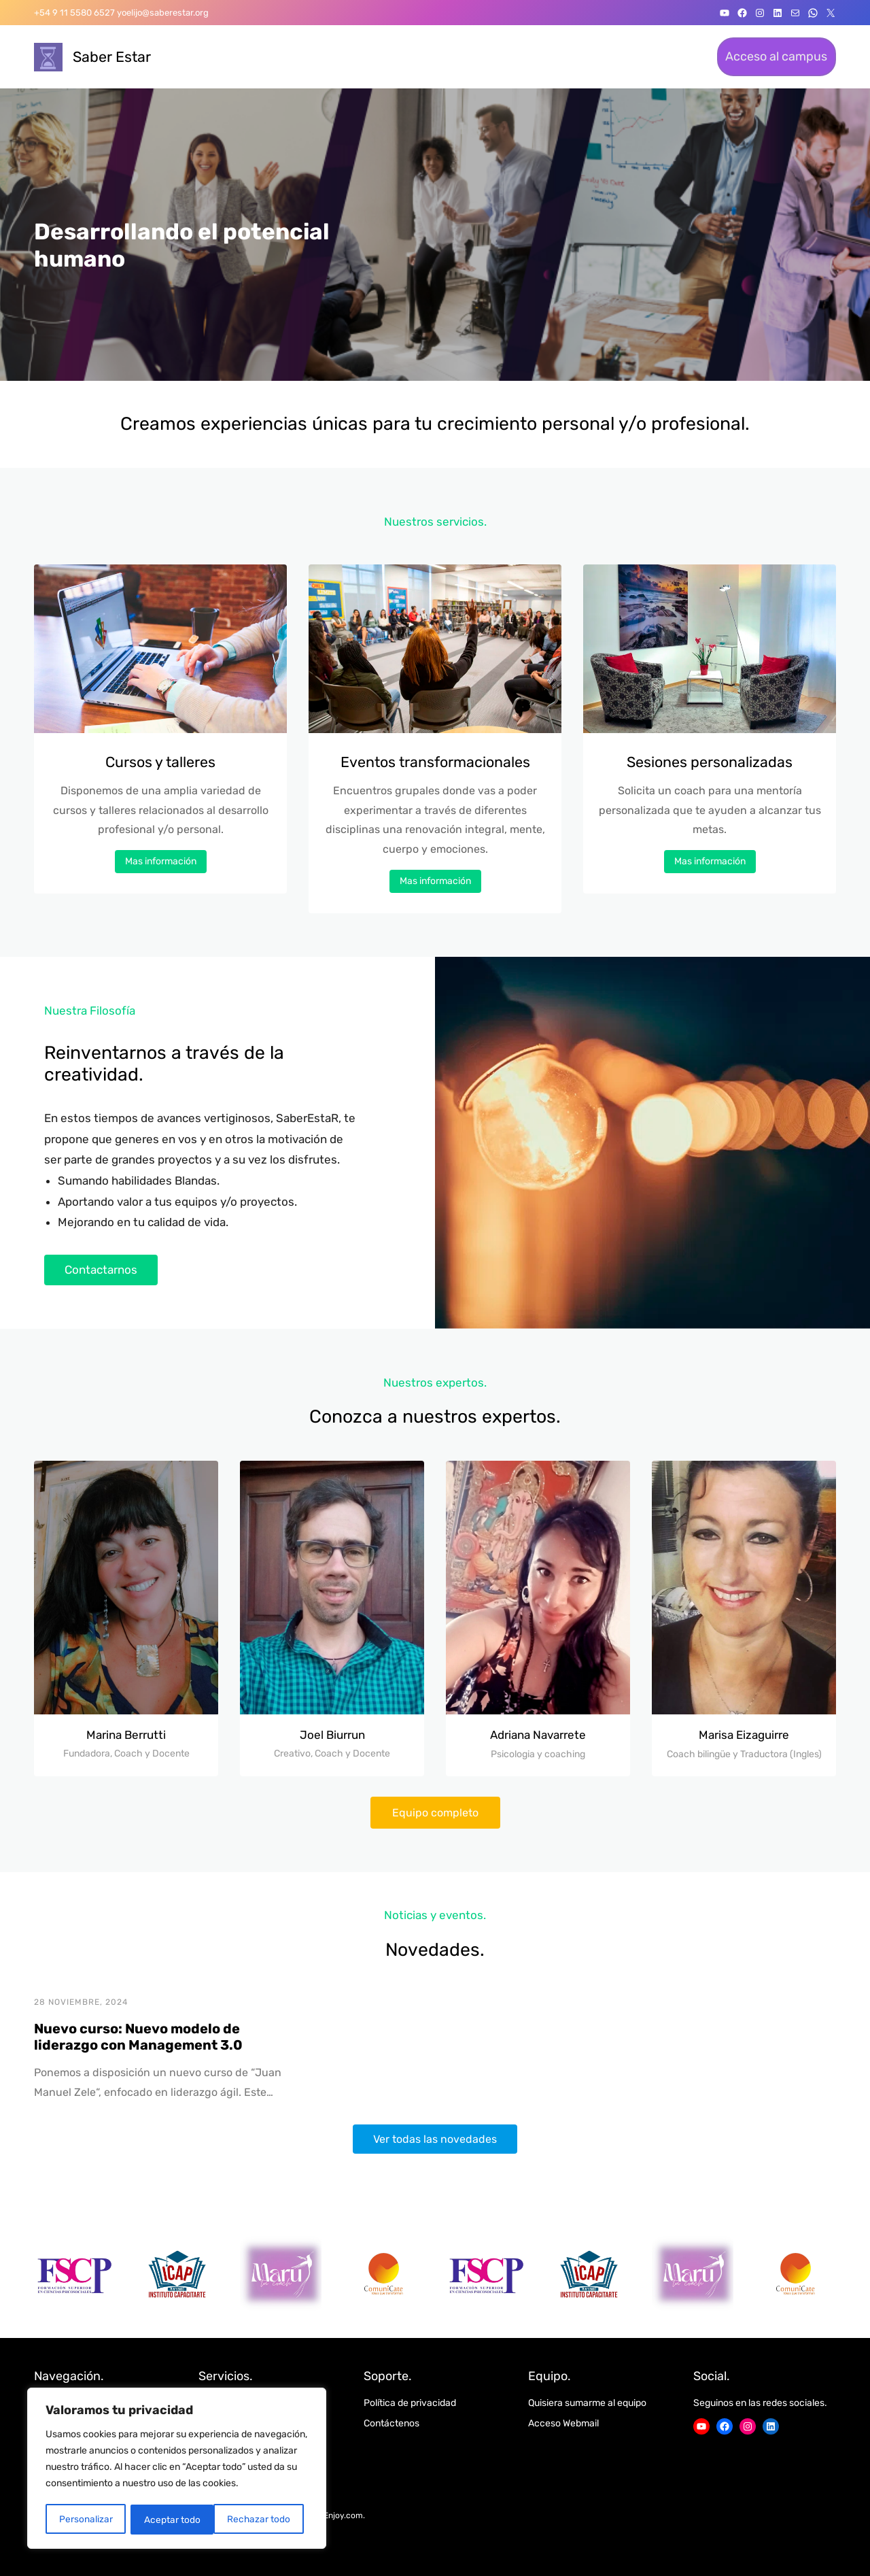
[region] (176, 2469)
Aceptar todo (267, 2519)
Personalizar (85, 2519)
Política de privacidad (410, 2403)
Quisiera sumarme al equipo (587, 2403)
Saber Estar (112, 56)
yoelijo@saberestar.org (163, 12)
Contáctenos (391, 2423)
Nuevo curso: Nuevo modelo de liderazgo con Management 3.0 (138, 2036)
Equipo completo (435, 1812)
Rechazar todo (175, 2519)
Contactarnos (101, 1269)
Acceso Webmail (563, 2423)
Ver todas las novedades (435, 2139)
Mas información (160, 861)
